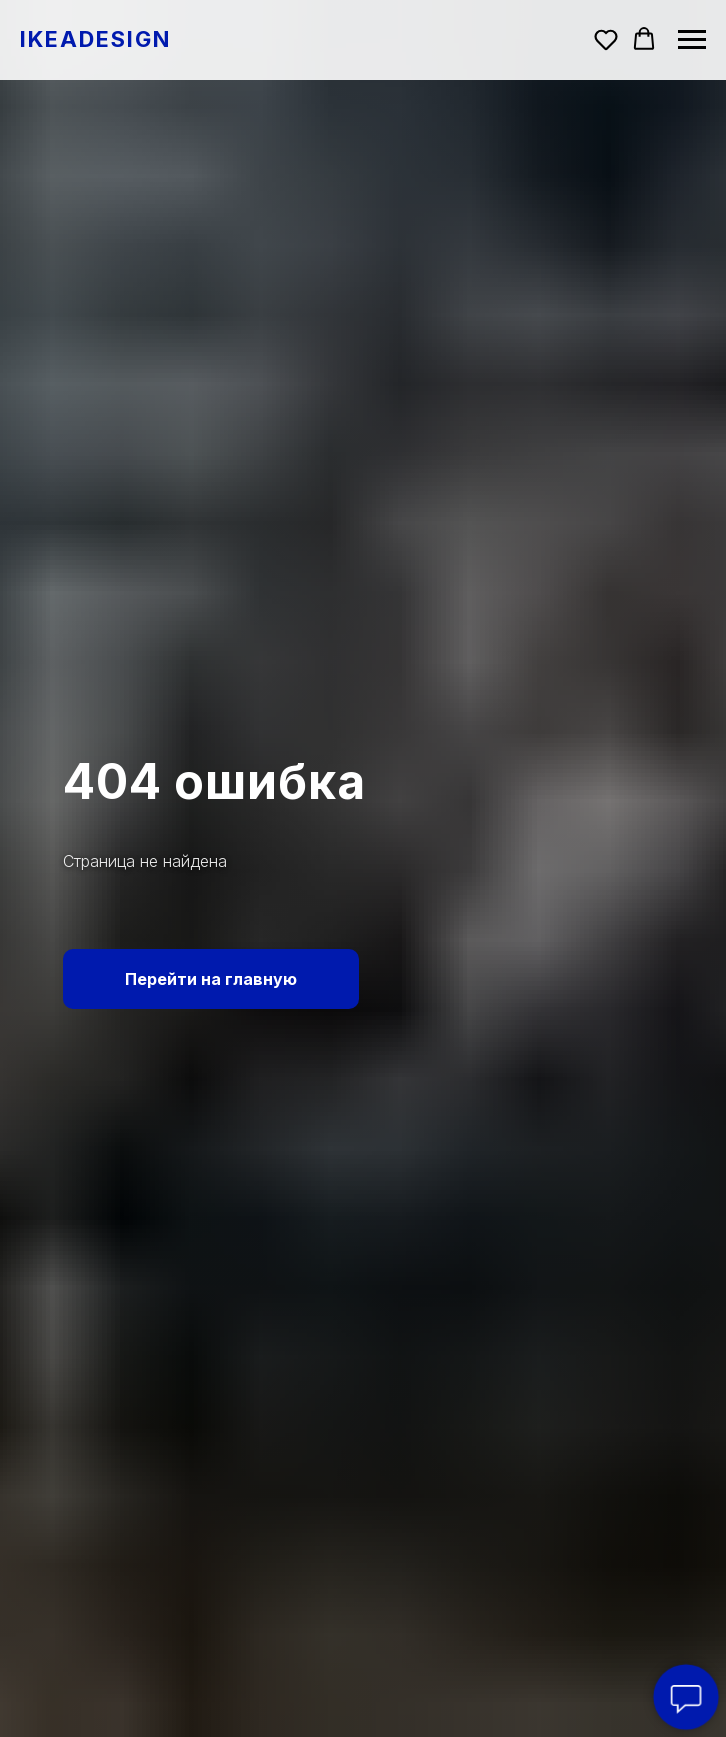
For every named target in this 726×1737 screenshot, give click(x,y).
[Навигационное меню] (692, 40)
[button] (606, 39)
